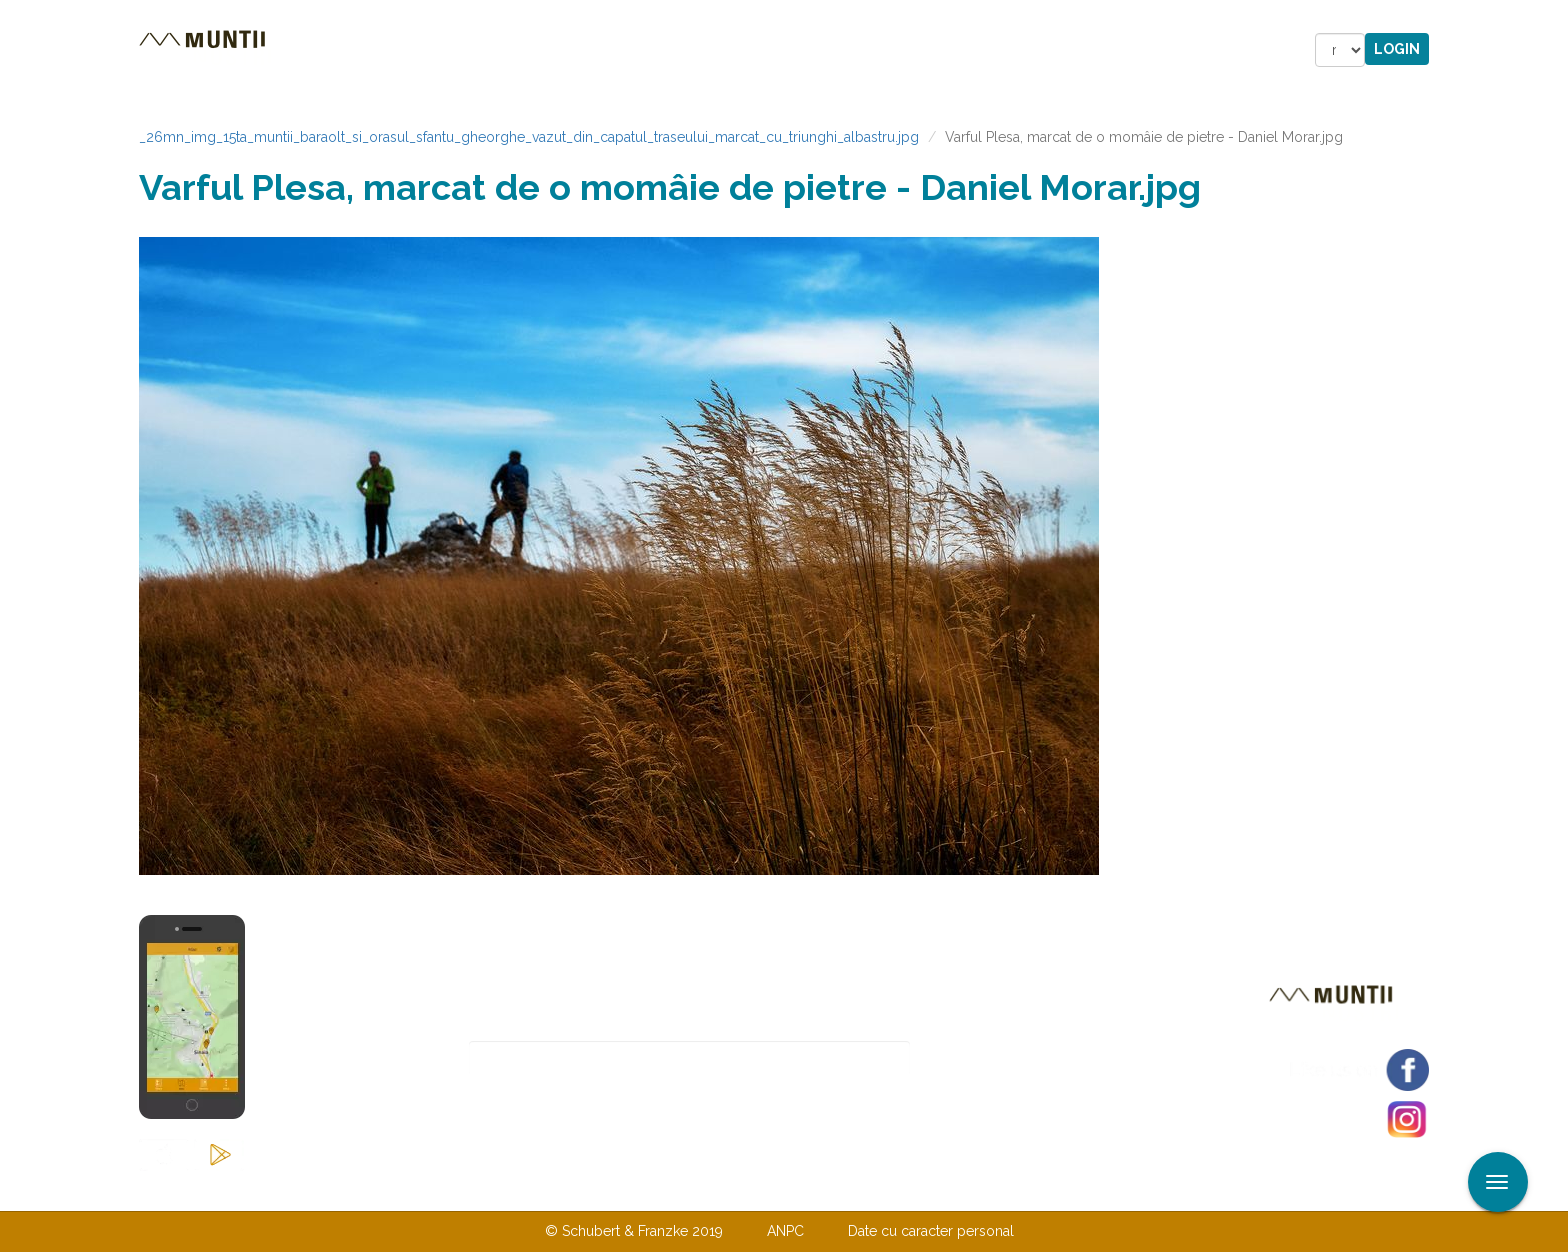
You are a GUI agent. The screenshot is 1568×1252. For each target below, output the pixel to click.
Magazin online (761, 50)
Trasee (420, 50)
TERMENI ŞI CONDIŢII (902, 1190)
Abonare (975, 1058)
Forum (897, 50)
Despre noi (753, 1190)
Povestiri (613, 50)
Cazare (512, 50)
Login (1397, 49)
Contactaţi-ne (630, 1190)
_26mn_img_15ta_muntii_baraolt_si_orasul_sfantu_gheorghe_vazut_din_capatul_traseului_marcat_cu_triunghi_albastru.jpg (529, 137)
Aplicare (1553, 18)
